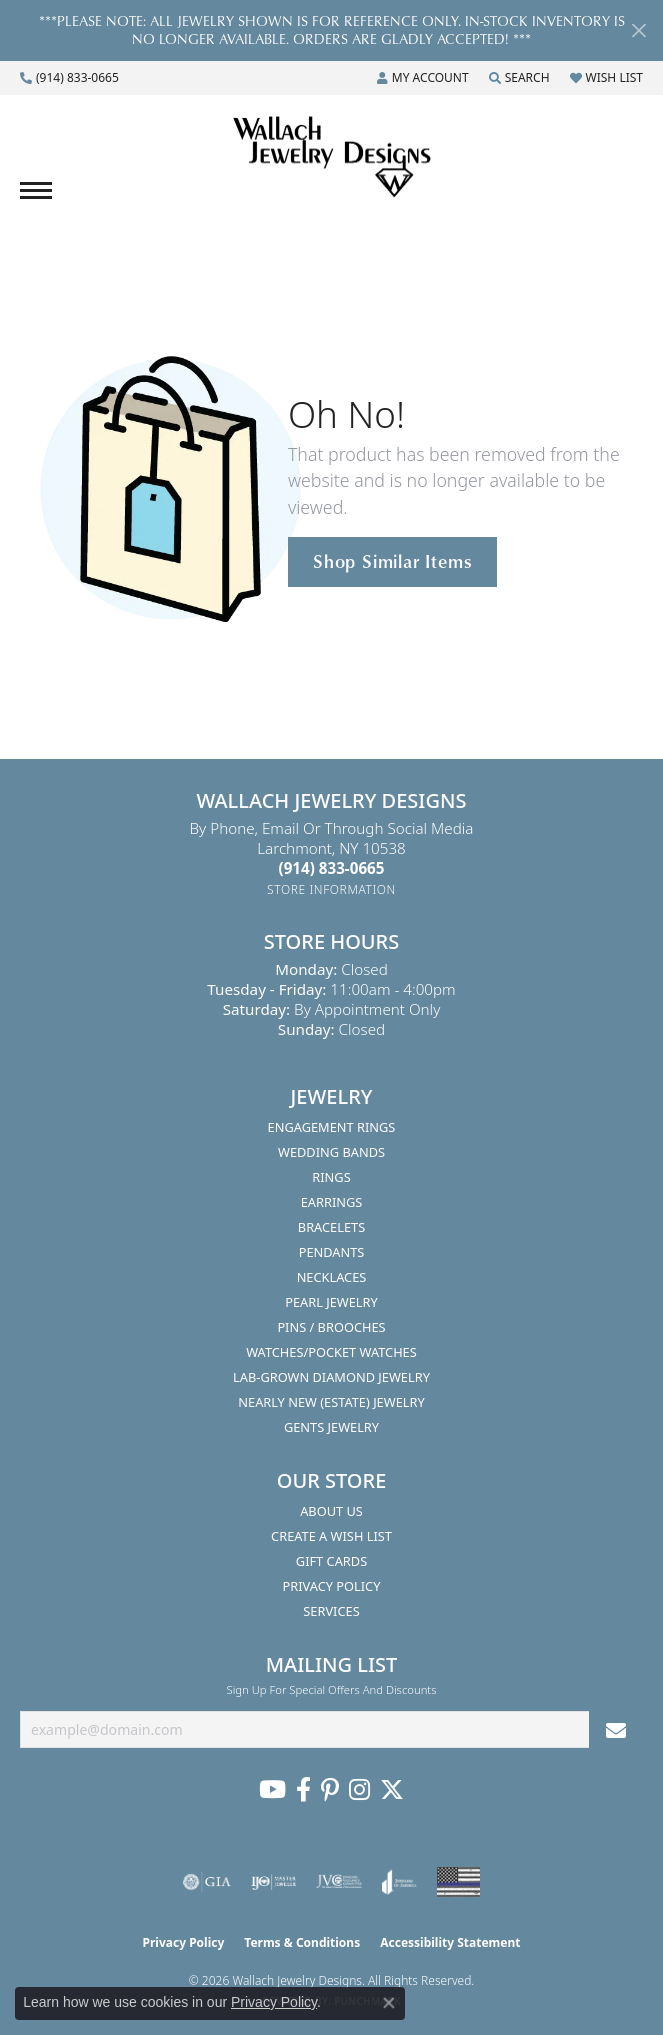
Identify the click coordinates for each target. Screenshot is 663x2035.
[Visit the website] (458, 1882)
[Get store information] (331, 889)
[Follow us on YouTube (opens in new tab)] (272, 1790)
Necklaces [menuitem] (332, 1277)
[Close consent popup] (389, 2003)
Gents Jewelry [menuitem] (331, 1427)
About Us (331, 1511)
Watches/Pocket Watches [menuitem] (331, 1352)
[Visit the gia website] (207, 1882)
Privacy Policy (332, 1586)
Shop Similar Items (392, 561)
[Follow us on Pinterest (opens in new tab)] (330, 1790)
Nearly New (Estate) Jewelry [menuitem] (331, 1402)
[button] (423, 78)
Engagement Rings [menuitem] (332, 1127)
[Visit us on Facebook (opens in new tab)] (303, 1790)
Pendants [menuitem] (332, 1252)
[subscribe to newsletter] (616, 1729)
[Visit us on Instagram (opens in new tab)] (359, 1790)
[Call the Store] (332, 868)
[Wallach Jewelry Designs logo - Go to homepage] (332, 158)
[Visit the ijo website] (273, 1882)
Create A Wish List (331, 1536)
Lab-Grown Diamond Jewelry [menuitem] (331, 1377)
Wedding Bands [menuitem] (331, 1152)
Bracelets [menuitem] (331, 1227)
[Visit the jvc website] (339, 1882)
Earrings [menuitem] (332, 1202)
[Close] (638, 30)
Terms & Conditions (302, 1942)
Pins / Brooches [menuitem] (331, 1327)
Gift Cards (331, 1561)
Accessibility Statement (450, 1942)
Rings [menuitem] (331, 1177)
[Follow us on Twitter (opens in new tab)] (392, 1790)
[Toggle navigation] (36, 190)
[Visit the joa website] (399, 1882)
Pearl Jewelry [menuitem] (331, 1302)
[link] (69, 78)
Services (331, 1611)
